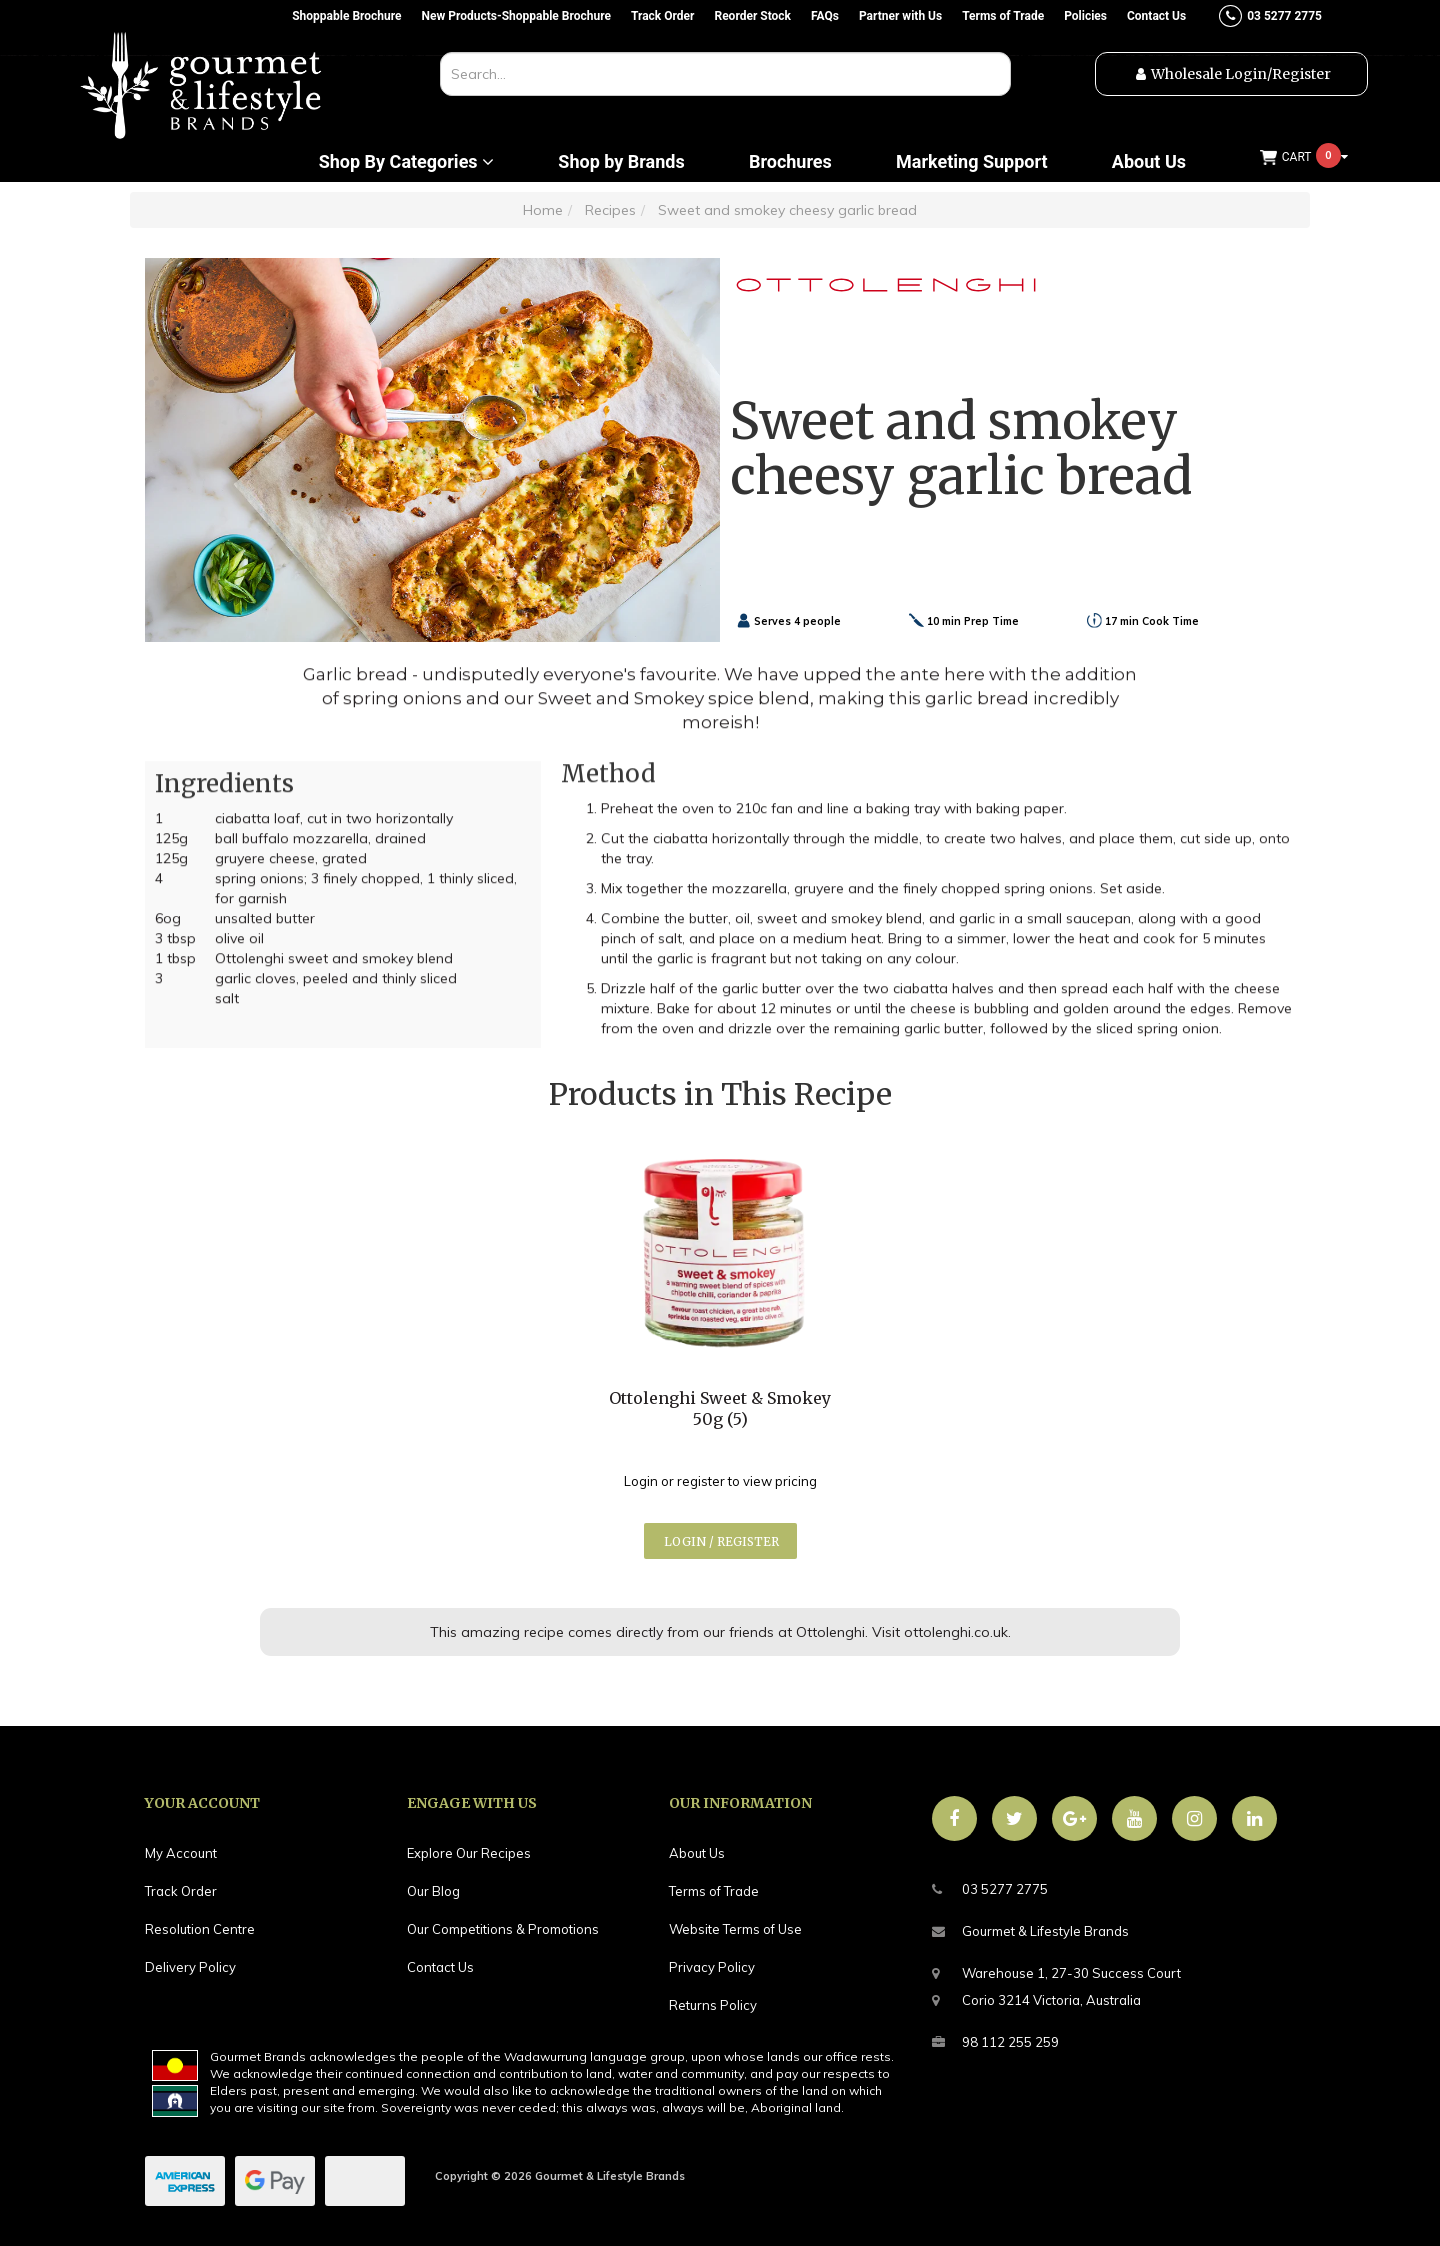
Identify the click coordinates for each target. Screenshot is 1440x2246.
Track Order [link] (181, 1891)
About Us (1149, 162)
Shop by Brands (621, 162)
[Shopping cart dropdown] (1304, 157)
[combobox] (725, 74)
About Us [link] (697, 1853)
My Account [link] (181, 1853)
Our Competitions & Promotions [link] (503, 1929)
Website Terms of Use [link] (735, 1929)
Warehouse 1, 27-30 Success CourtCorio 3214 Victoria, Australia (1056, 1984)
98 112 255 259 (995, 2042)
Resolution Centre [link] (200, 1929)
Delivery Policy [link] (190, 1967)
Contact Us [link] (440, 1967)
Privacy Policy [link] (712, 1967)
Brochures (790, 162)
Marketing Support (972, 162)
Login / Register (721, 1541)
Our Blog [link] (433, 1891)
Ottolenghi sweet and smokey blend (334, 965)
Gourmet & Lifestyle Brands (1030, 1931)
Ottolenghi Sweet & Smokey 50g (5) (720, 1408)
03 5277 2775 (990, 1889)
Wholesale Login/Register (1241, 74)
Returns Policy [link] (713, 2005)
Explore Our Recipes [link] (469, 1853)
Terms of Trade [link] (714, 1891)
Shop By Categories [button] (406, 162)
